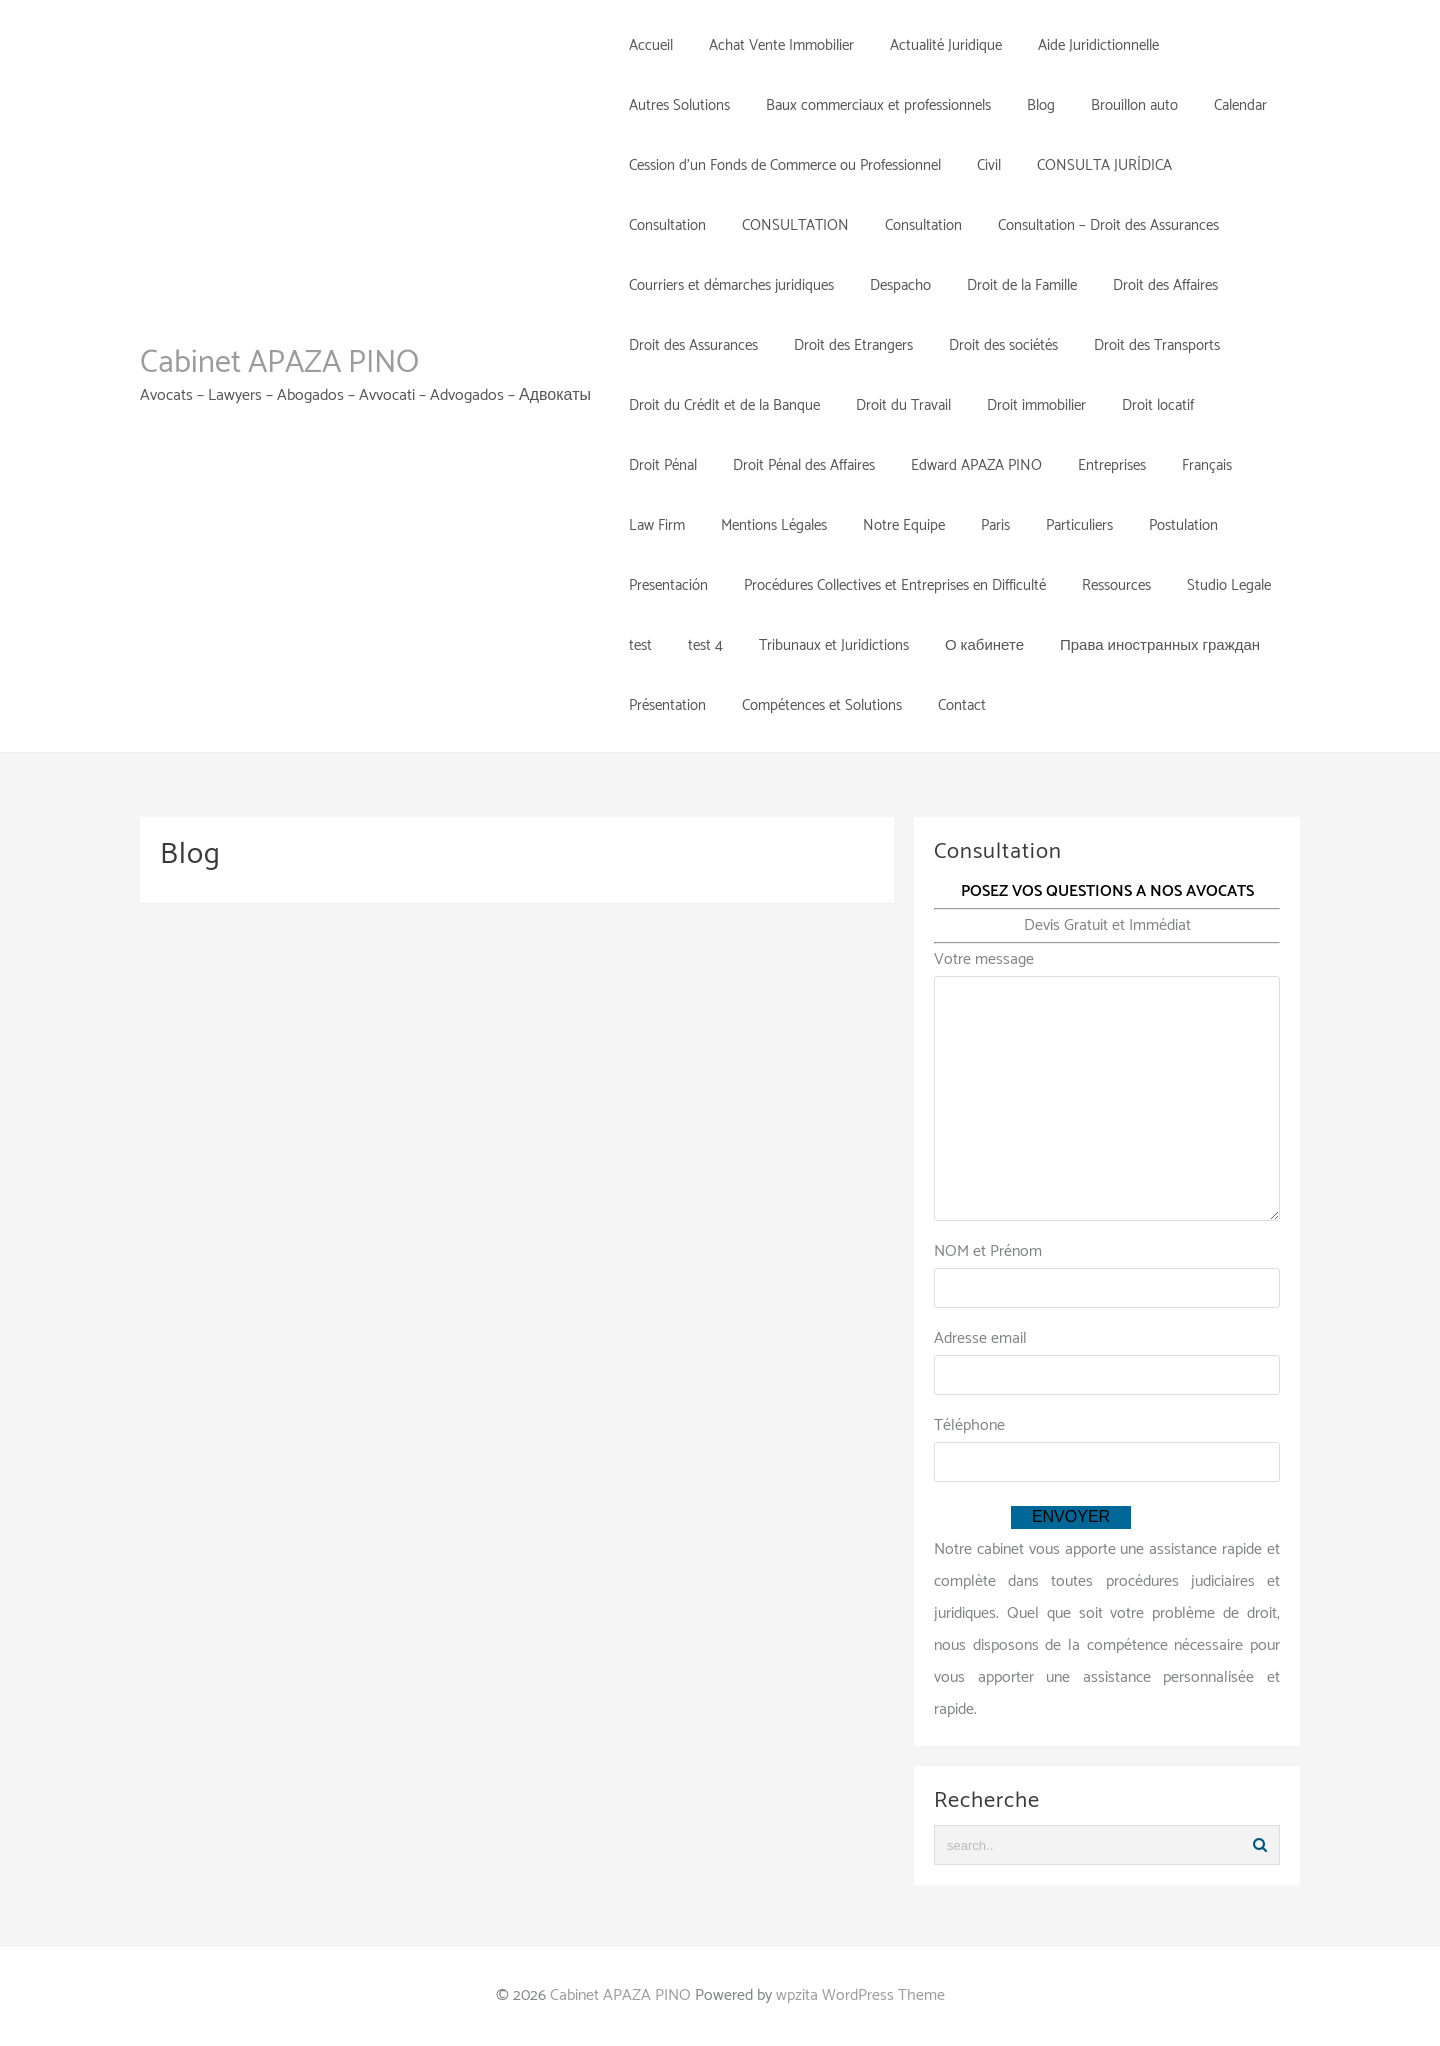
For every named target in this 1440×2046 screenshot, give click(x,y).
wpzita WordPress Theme (860, 1995)
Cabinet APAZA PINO (279, 363)
